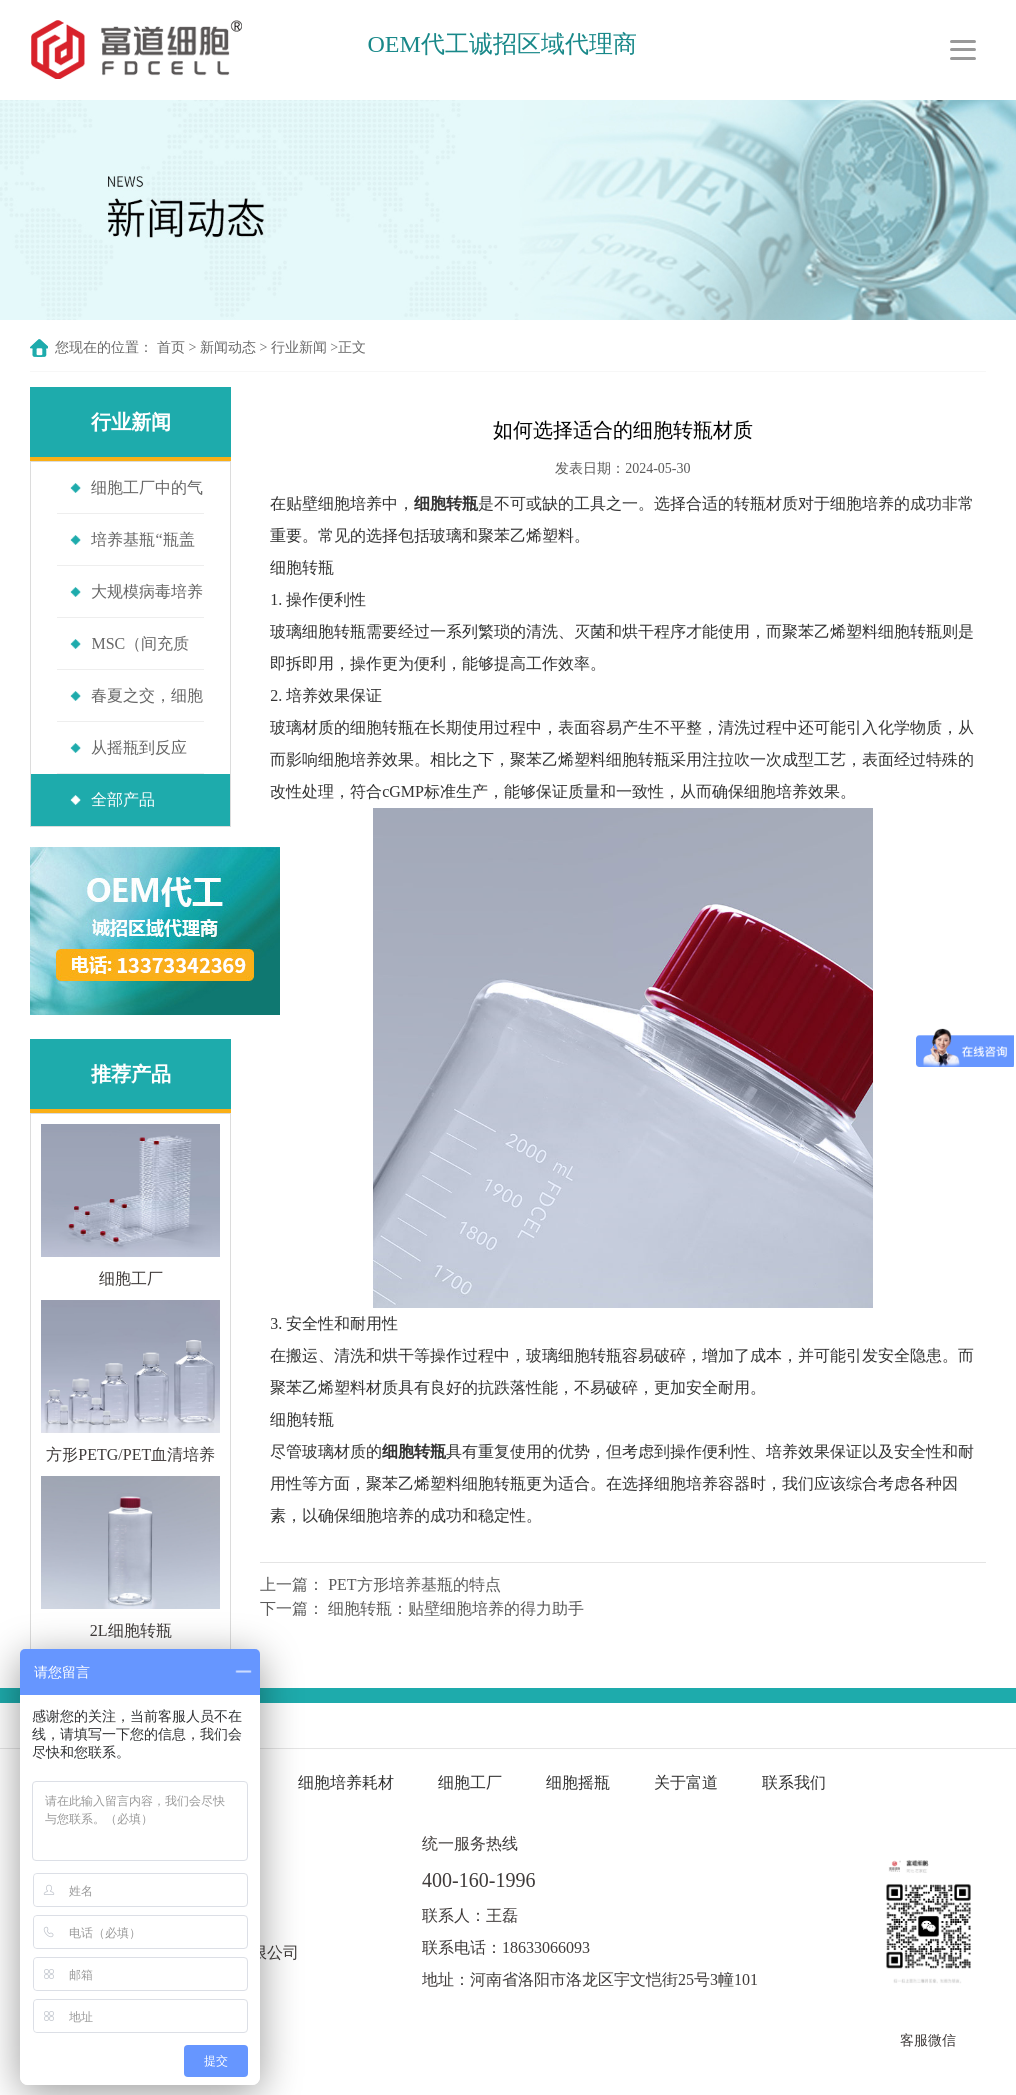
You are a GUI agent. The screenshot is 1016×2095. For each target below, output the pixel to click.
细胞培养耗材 (346, 1782)
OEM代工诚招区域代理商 (501, 44)
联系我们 (794, 1782)
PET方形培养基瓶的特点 (414, 1584)
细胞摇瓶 (580, 1782)
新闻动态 (228, 347)
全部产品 (123, 799)
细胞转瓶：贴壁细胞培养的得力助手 (456, 1608)
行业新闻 (299, 347)
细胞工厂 (470, 1782)
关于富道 (686, 1782)
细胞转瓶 (302, 567)
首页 (171, 347)
